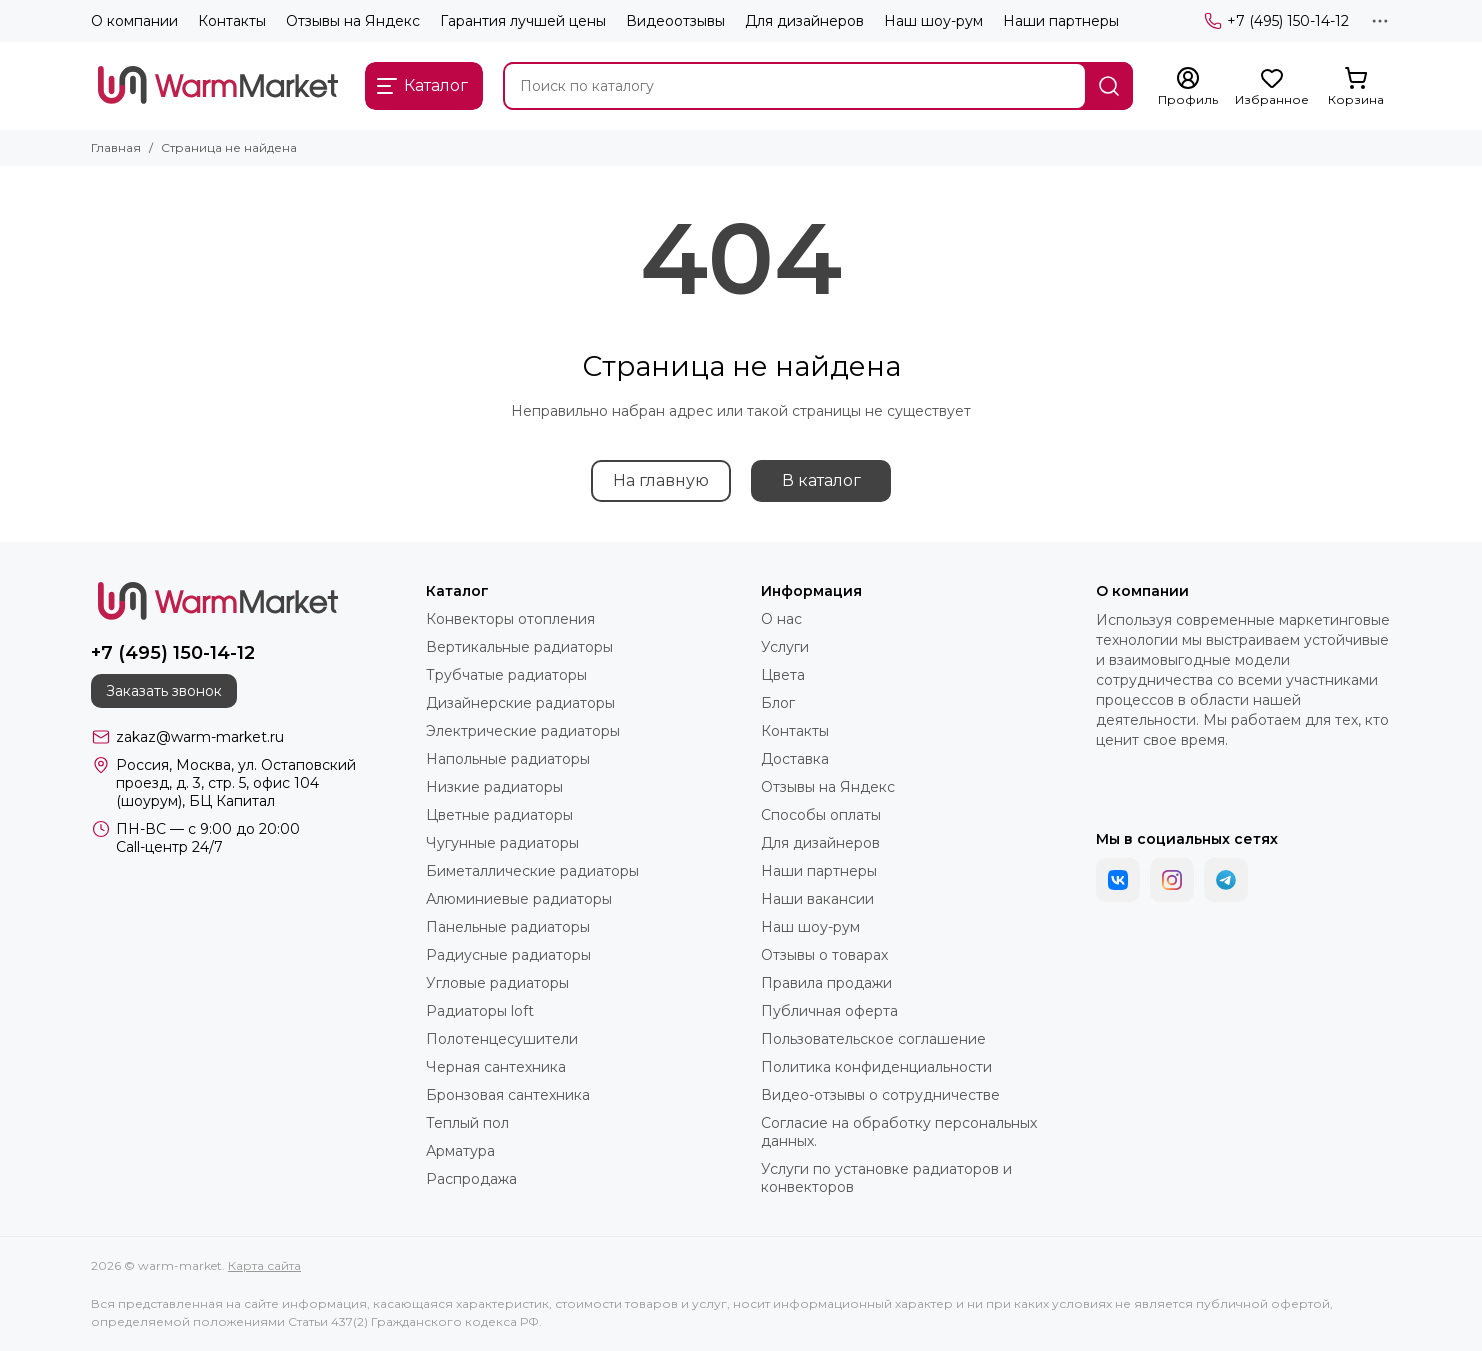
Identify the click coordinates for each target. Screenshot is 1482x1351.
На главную (661, 480)
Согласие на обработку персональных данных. (899, 1132)
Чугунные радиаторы (502, 843)
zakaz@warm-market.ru (200, 737)
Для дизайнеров (804, 21)
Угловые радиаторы (497, 983)
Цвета (783, 675)
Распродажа (471, 1179)
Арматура (460, 1151)
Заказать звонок (164, 691)
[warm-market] (218, 86)
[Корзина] (1356, 87)
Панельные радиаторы (508, 927)
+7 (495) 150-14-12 (1276, 21)
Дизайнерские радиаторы (520, 703)
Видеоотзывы (675, 21)
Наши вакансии (817, 899)
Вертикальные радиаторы (519, 647)
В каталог (821, 480)
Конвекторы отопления (510, 619)
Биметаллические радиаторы (532, 871)
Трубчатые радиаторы (506, 675)
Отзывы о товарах (824, 955)
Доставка (795, 759)
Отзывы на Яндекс (353, 21)
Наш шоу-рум (933, 21)
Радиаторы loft (480, 1011)
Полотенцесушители (502, 1039)
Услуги (785, 647)
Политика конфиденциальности (876, 1067)
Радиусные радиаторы (508, 955)
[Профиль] (1188, 87)
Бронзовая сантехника (508, 1095)
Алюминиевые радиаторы (519, 899)
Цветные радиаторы (499, 815)
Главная (116, 147)
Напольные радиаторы (508, 759)
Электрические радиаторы (523, 731)
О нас (781, 619)
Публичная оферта (829, 1011)
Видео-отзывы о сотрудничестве (880, 1095)
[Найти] (1109, 86)
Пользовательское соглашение (873, 1039)
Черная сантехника (496, 1067)
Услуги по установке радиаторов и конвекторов (886, 1178)
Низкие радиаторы (494, 787)
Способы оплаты (821, 815)
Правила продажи (826, 983)
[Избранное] (1272, 87)
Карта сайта (264, 1265)
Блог (778, 703)
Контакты (232, 21)
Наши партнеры (1061, 21)
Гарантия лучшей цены (523, 21)
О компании (134, 21)
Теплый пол (467, 1123)
